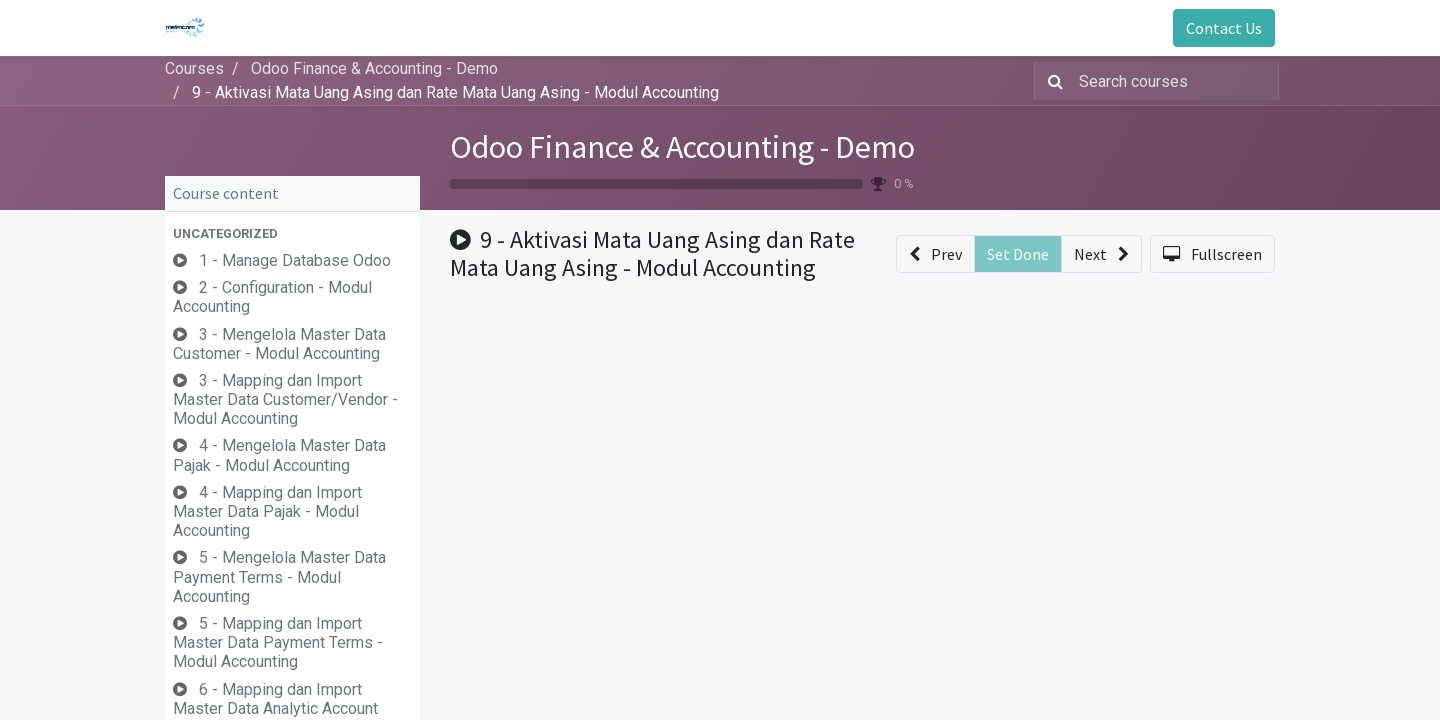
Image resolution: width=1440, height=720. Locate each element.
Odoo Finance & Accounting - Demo (682, 147)
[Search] (1051, 81)
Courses (194, 68)
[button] (292, 233)
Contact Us (1224, 28)
